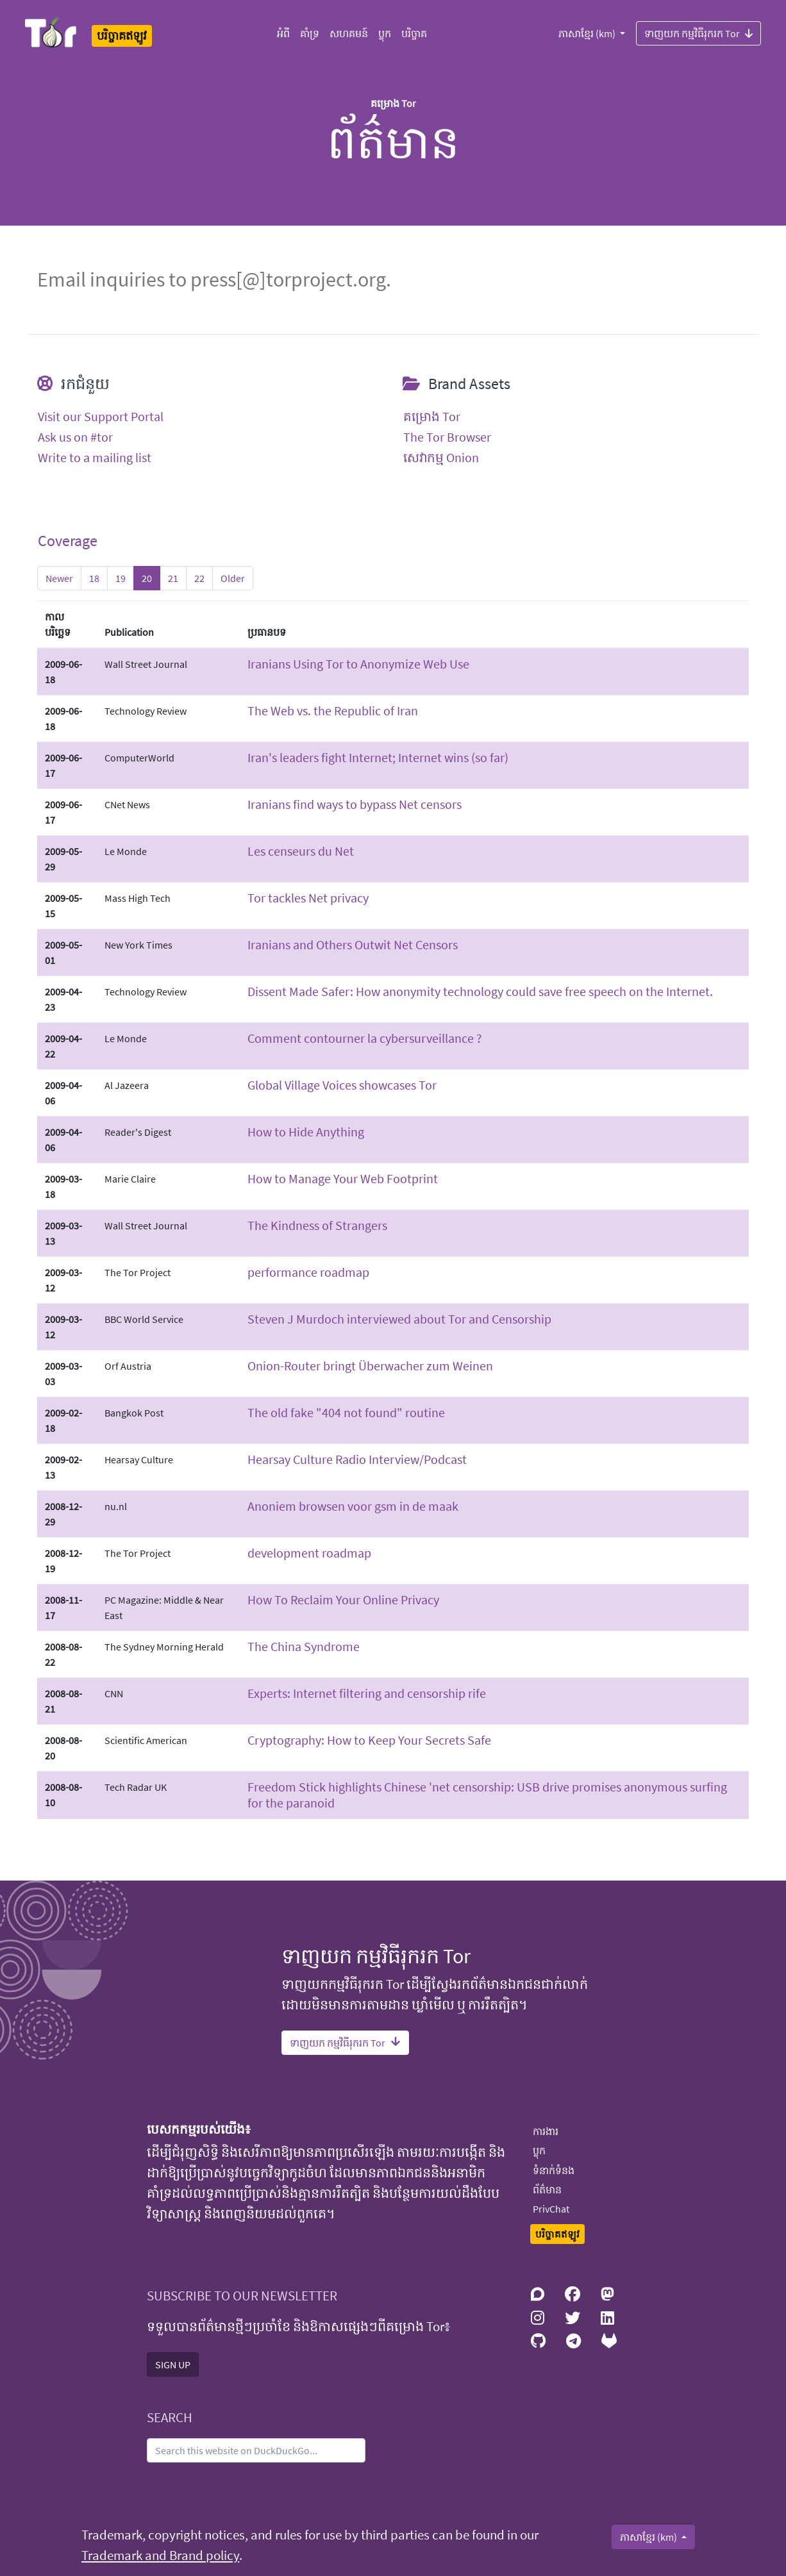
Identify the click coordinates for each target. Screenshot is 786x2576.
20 (147, 578)
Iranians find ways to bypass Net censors (354, 804)
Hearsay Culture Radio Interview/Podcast (357, 1459)
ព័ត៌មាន (547, 2189)
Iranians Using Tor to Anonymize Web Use (358, 664)
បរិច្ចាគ (414, 33)
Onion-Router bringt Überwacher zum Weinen (370, 1366)
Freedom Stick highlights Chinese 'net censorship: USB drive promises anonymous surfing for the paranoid (487, 1795)
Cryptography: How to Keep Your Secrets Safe (369, 1740)
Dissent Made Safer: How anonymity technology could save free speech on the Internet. (480, 991)
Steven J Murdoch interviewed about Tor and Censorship (399, 1319)
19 (120, 578)
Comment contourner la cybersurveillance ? (364, 1038)
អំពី (283, 33)
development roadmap (309, 1553)
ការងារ (545, 2131)
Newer (59, 578)
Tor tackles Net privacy (308, 898)
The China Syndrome (303, 1646)
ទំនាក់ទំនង (553, 2170)
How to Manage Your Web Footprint (342, 1178)
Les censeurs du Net (300, 851)
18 (94, 578)
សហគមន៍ (349, 33)
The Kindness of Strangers (317, 1225)
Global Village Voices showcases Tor (342, 1085)
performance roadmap (308, 1272)
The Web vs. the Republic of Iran (332, 710)
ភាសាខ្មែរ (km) (587, 33)
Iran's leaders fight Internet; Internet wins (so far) (377, 757)
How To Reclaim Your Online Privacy (343, 1599)
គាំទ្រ (309, 33)
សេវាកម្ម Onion (441, 457)
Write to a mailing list (94, 457)
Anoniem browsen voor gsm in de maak (352, 1506)
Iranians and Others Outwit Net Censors (352, 944)
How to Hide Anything (305, 1132)
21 (173, 578)
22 (199, 578)
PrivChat (551, 2208)
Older (233, 578)
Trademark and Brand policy (160, 2555)
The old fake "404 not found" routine (346, 1412)
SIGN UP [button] (172, 2364)
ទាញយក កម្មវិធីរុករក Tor (698, 33)
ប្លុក (384, 33)
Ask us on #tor (75, 437)
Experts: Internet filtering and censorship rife (366, 1693)
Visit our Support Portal (100, 416)
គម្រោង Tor (431, 416)
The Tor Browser (447, 437)
